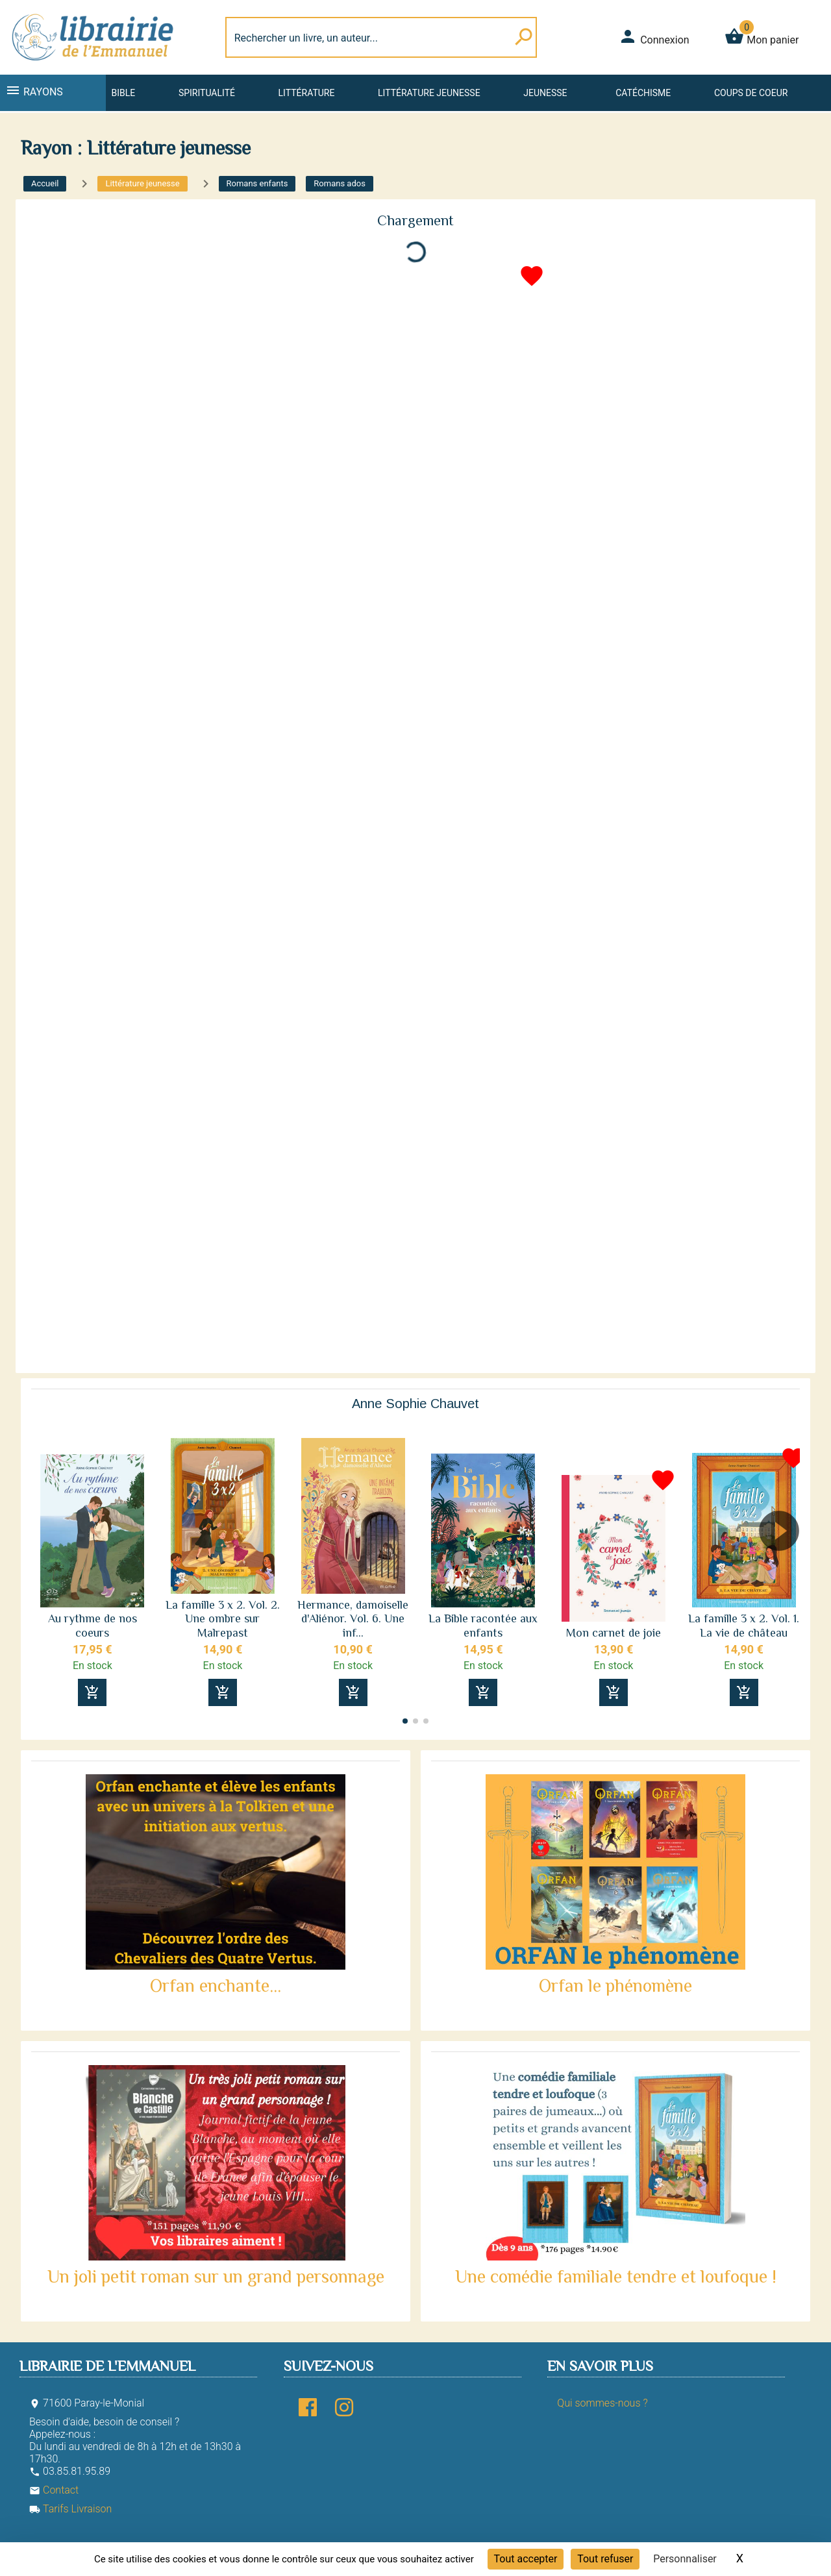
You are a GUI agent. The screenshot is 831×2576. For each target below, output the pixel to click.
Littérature (307, 93)
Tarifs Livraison (70, 2509)
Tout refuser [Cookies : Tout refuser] (605, 2559)
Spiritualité (207, 93)
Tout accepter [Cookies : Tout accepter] (526, 2559)
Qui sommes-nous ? (602, 2403)
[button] (784, 1568)
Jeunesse (545, 93)
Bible (123, 93)
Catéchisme (643, 93)
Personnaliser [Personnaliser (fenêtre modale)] (685, 2559)
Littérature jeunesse (429, 93)
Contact (54, 2490)
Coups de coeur (751, 93)
